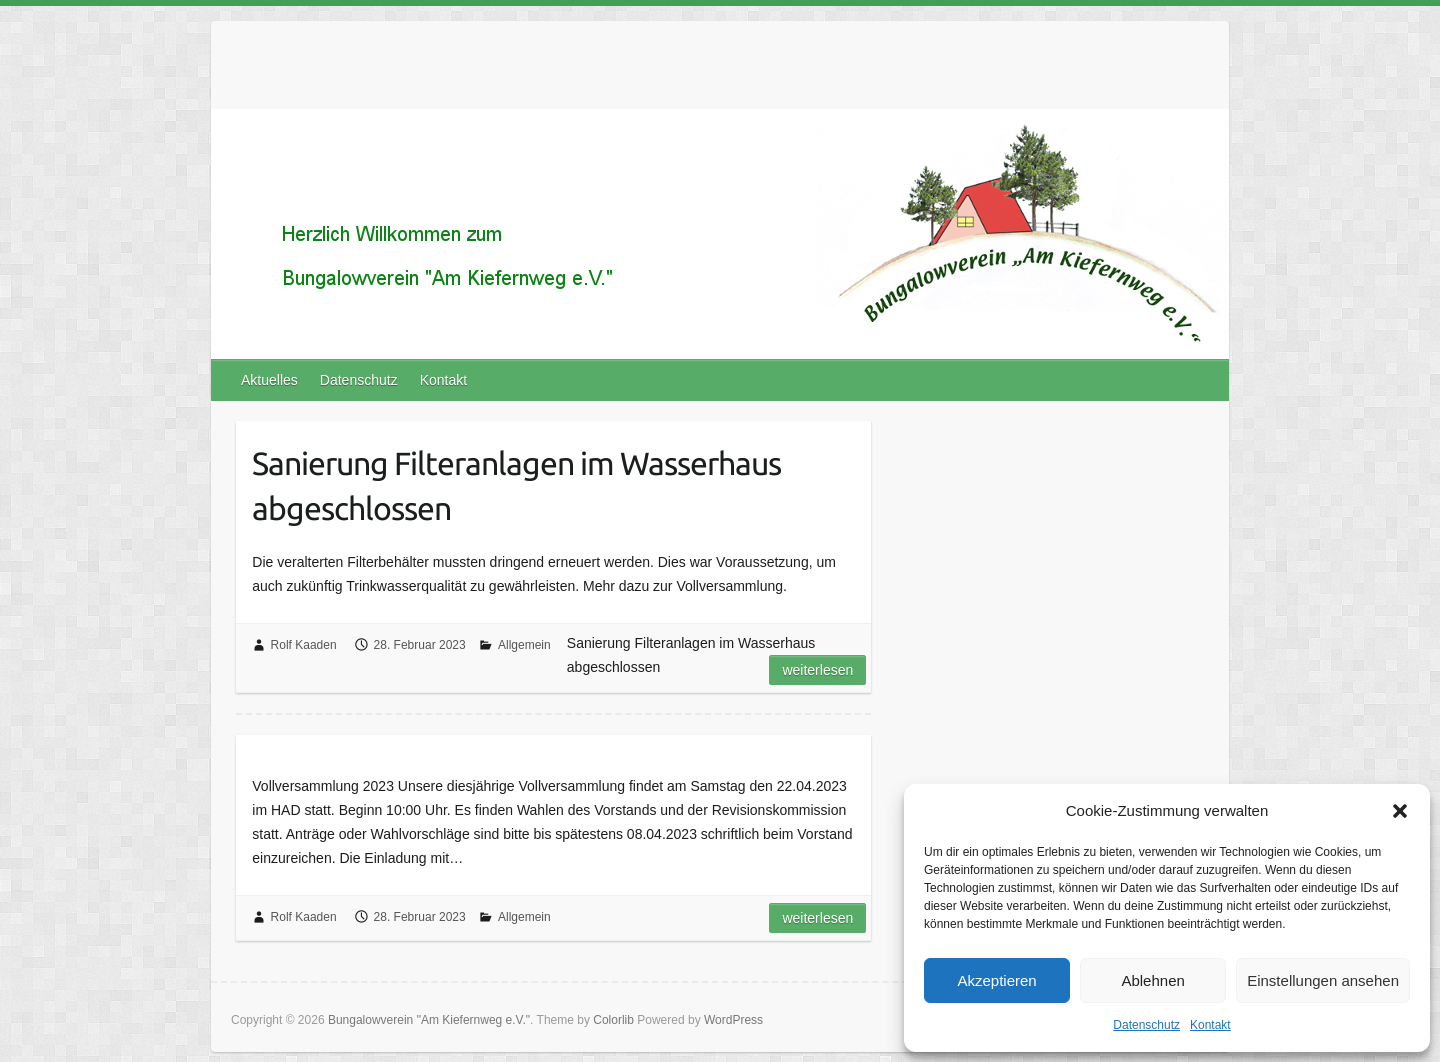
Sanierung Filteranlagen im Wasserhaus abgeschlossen (516, 485)
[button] (1400, 811)
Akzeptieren (996, 980)
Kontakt (1210, 1025)
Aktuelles (269, 380)
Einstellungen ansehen (1323, 980)
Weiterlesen (817, 670)
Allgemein (524, 645)
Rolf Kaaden (304, 645)
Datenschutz (1146, 1025)
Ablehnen (1152, 980)
